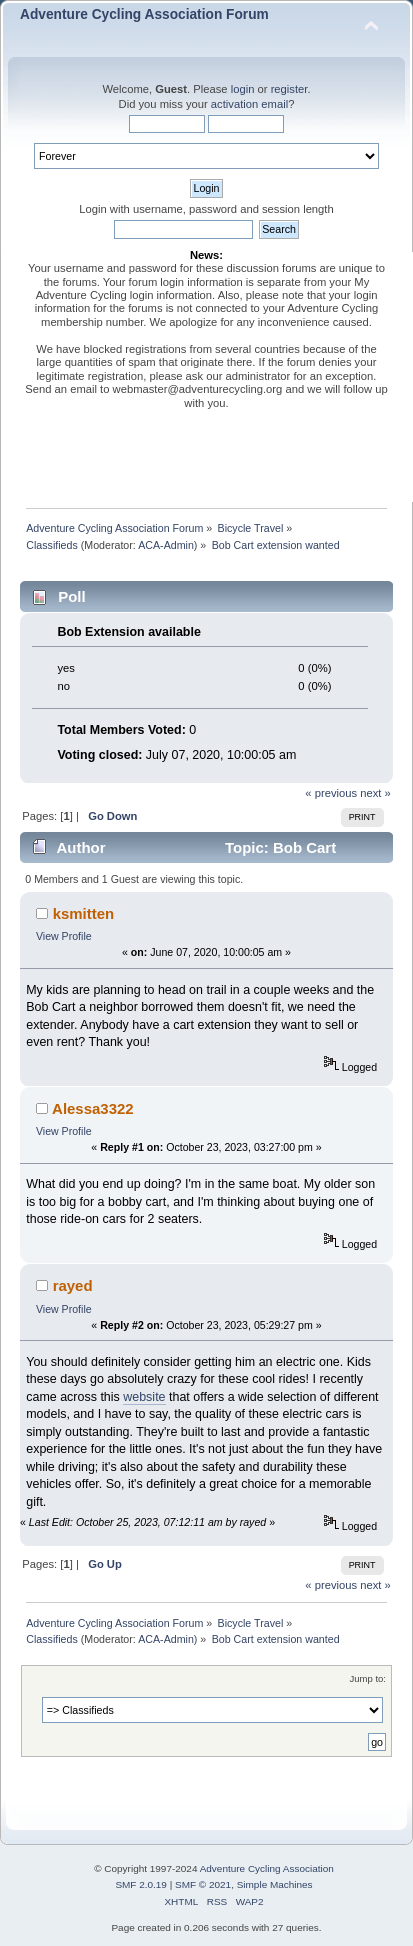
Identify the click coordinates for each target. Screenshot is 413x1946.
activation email (249, 104)
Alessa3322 (93, 1108)
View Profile (64, 936)
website (144, 1397)
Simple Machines (275, 1884)
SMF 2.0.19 (141, 1884)
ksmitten (84, 913)
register (289, 89)
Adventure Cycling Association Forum (144, 14)
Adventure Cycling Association (267, 1868)
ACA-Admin (166, 545)
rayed (73, 1285)
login (243, 89)
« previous (331, 793)
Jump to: (367, 1678)
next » (375, 793)
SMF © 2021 (203, 1884)
